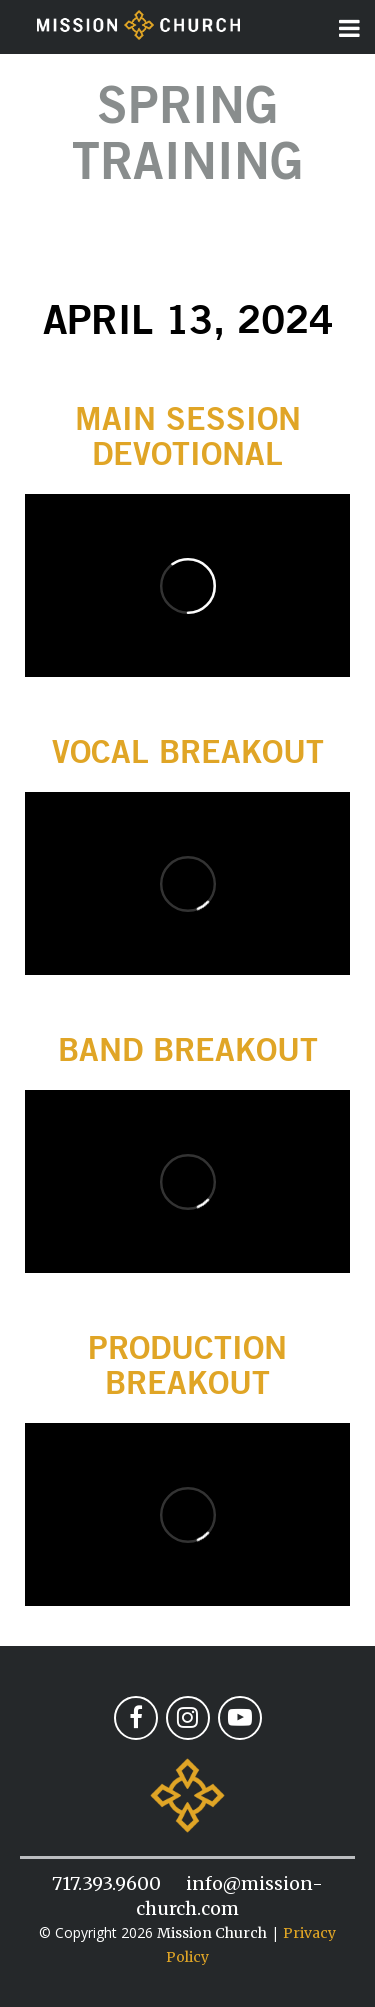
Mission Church (212, 1933)
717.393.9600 (106, 1883)
